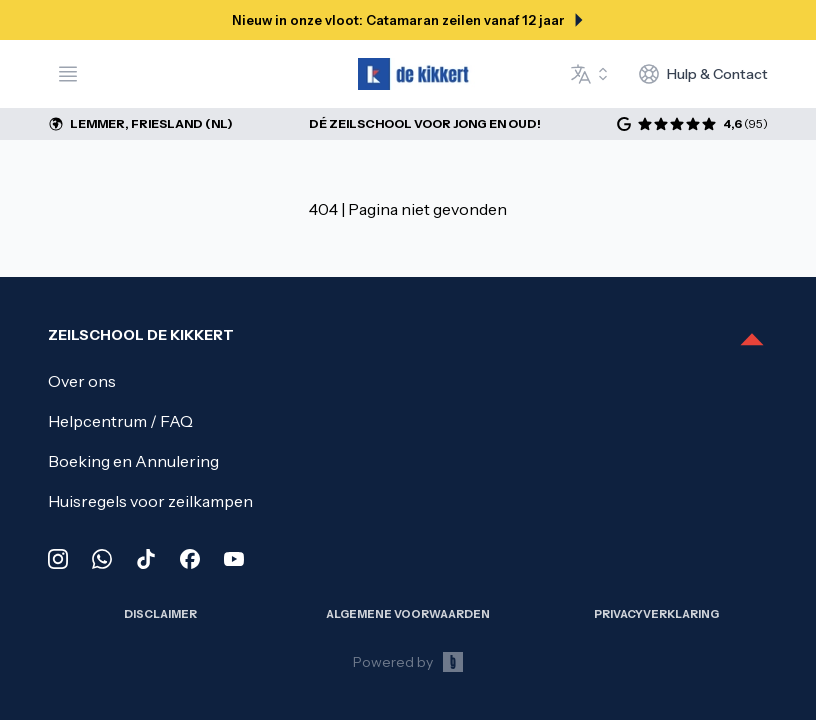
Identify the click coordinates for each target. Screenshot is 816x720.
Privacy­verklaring (656, 614)
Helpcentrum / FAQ (120, 421)
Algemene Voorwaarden (408, 614)
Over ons (82, 381)
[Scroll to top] (752, 341)
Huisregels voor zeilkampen (150, 501)
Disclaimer (160, 614)
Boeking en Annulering (133, 461)
